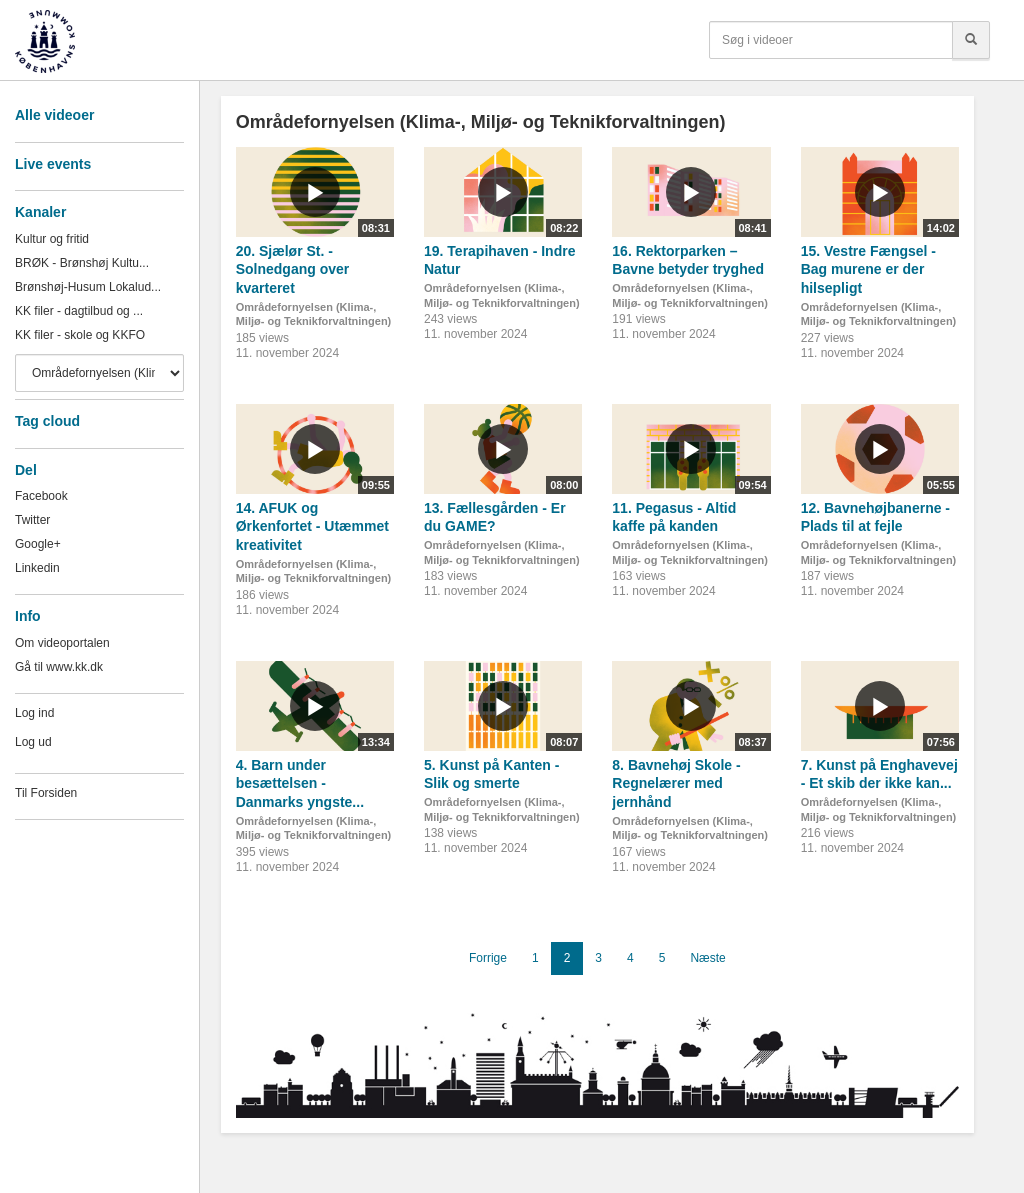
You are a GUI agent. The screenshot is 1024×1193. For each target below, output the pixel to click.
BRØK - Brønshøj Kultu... (82, 263)
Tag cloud (47, 421)
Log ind (34, 713)
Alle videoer (54, 115)
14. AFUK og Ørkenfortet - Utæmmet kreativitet (312, 526)
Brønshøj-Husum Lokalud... (88, 287)
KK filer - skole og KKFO (80, 335)
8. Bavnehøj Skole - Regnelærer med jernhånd (676, 783)
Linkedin (37, 568)
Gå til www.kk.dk (59, 667)
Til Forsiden (46, 793)
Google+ (38, 544)
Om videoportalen (62, 643)
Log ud (33, 742)
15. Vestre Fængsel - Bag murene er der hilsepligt (868, 269)
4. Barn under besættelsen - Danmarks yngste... (300, 783)
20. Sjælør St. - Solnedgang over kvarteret (293, 269)
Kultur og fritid (52, 239)
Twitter (32, 520)
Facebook (41, 496)
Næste (707, 958)
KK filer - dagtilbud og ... (79, 311)
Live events (53, 164)
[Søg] (971, 40)
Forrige (488, 958)
